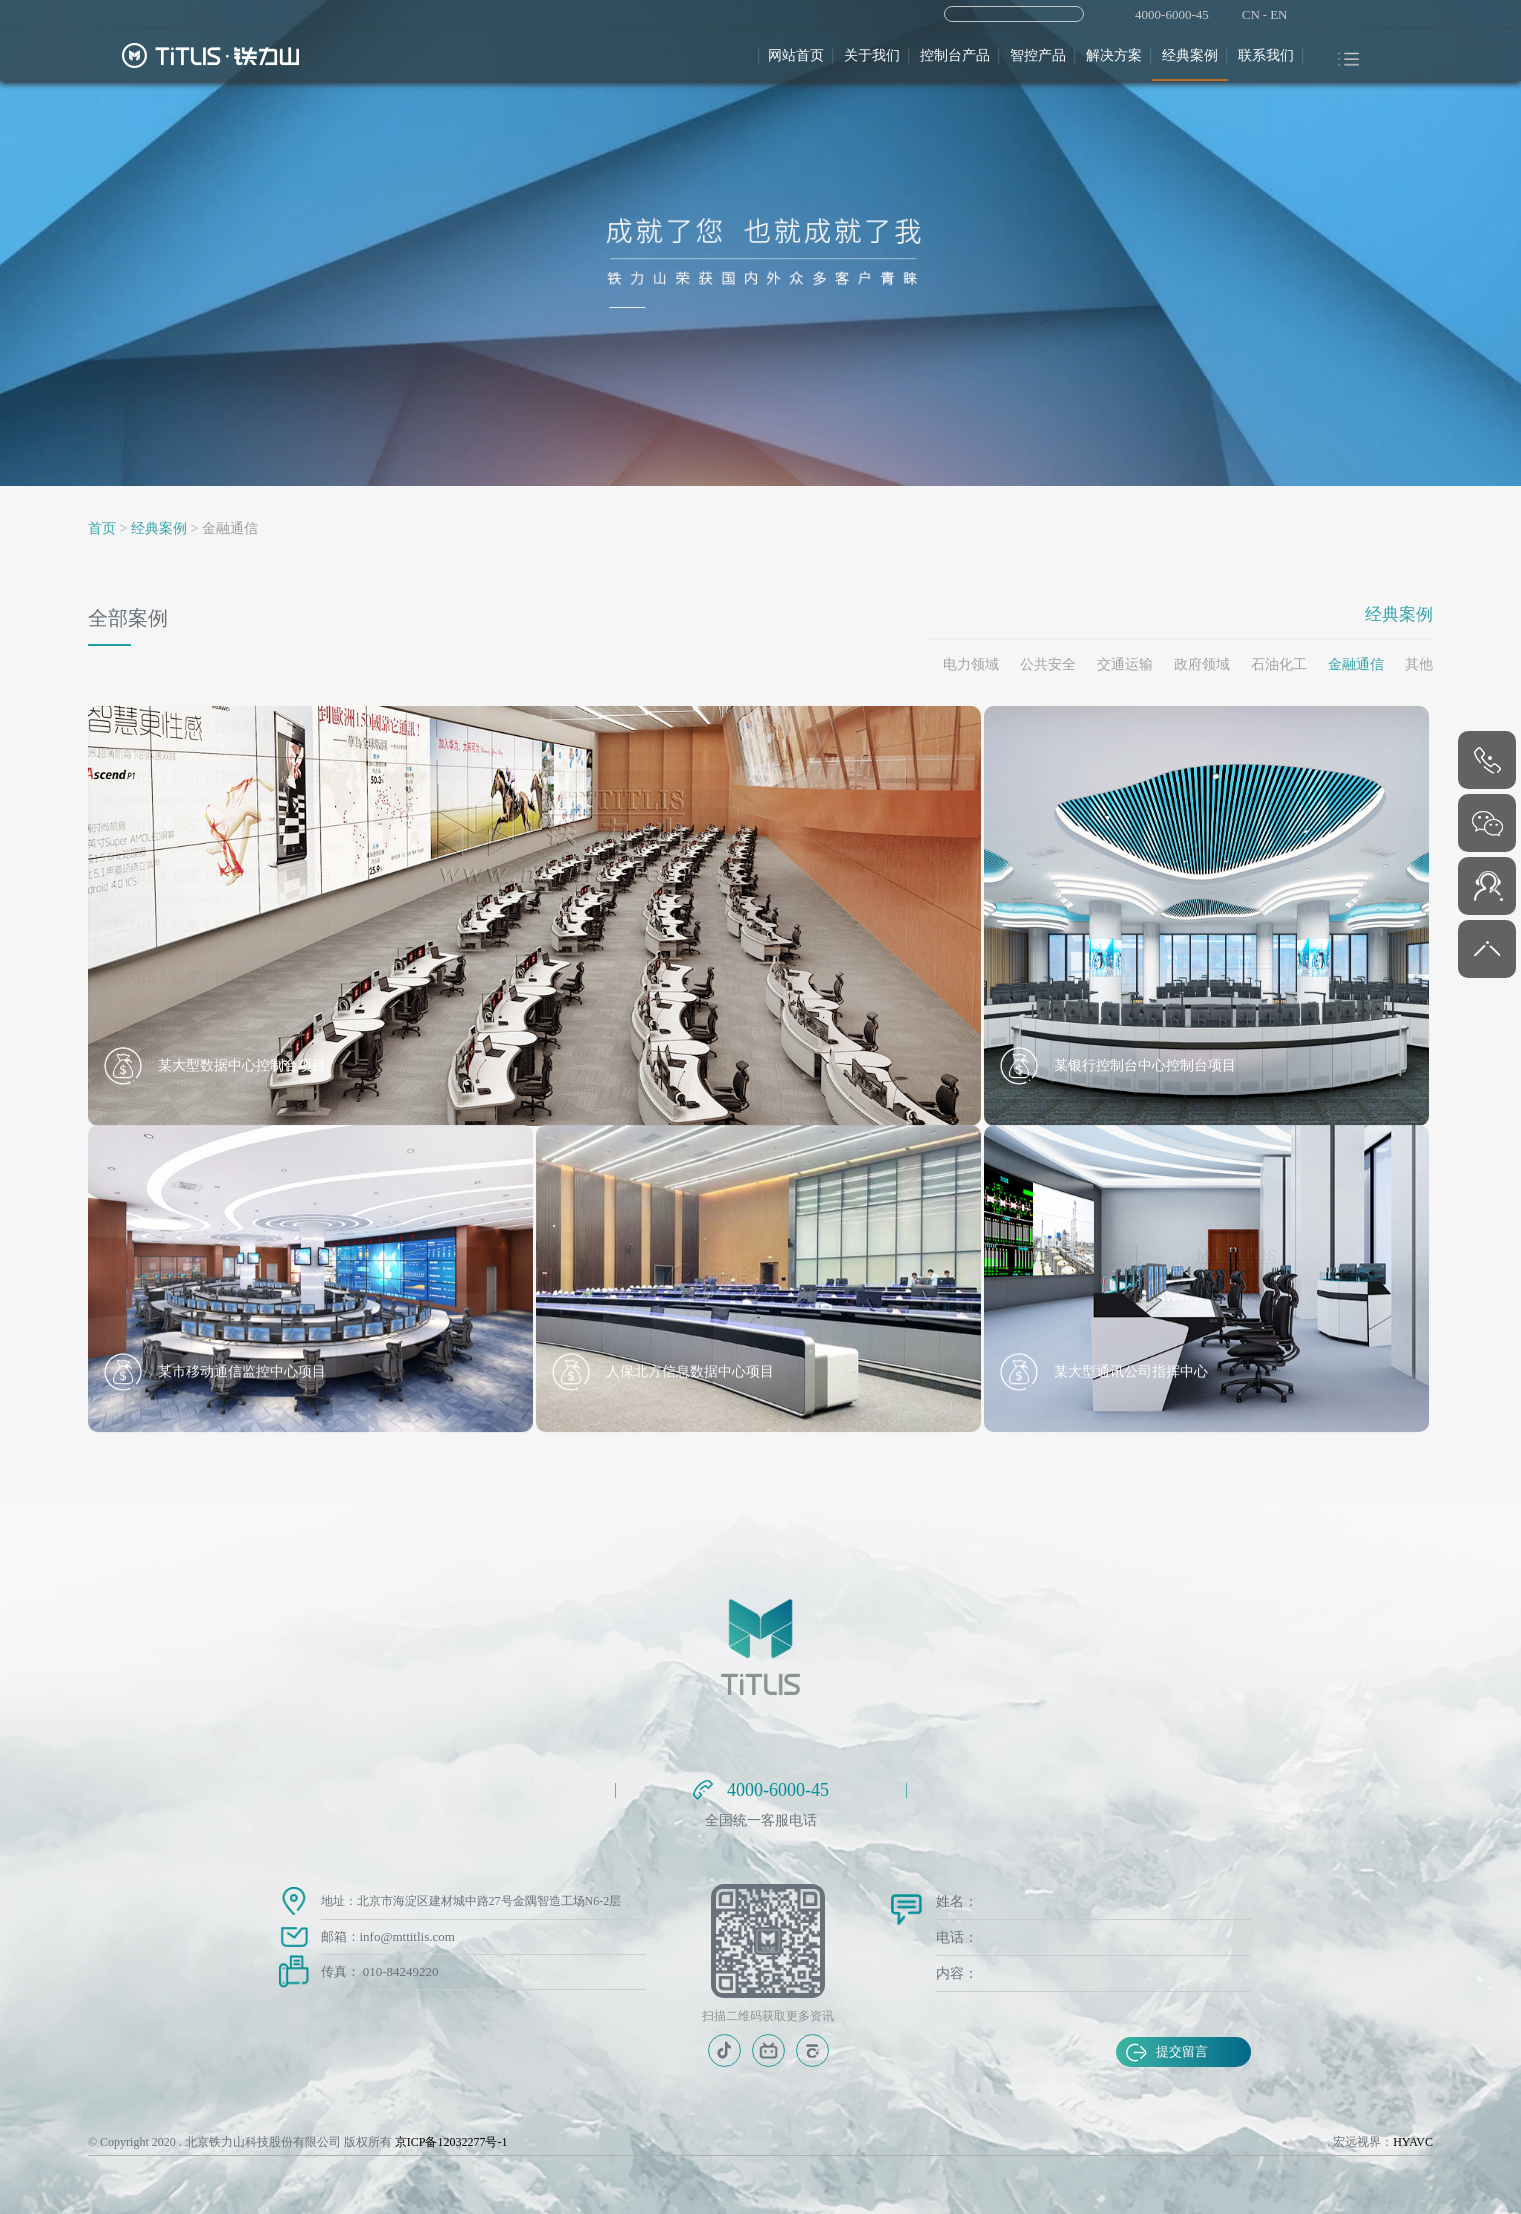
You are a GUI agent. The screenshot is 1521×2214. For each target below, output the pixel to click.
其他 (1419, 664)
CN (1251, 14)
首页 (102, 528)
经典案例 (159, 528)
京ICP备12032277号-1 (451, 2142)
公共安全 (1048, 664)
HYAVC (1413, 2142)
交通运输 (1125, 664)
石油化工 (1279, 664)
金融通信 (1356, 664)
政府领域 (1202, 664)
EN (1278, 14)
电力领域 (971, 664)
